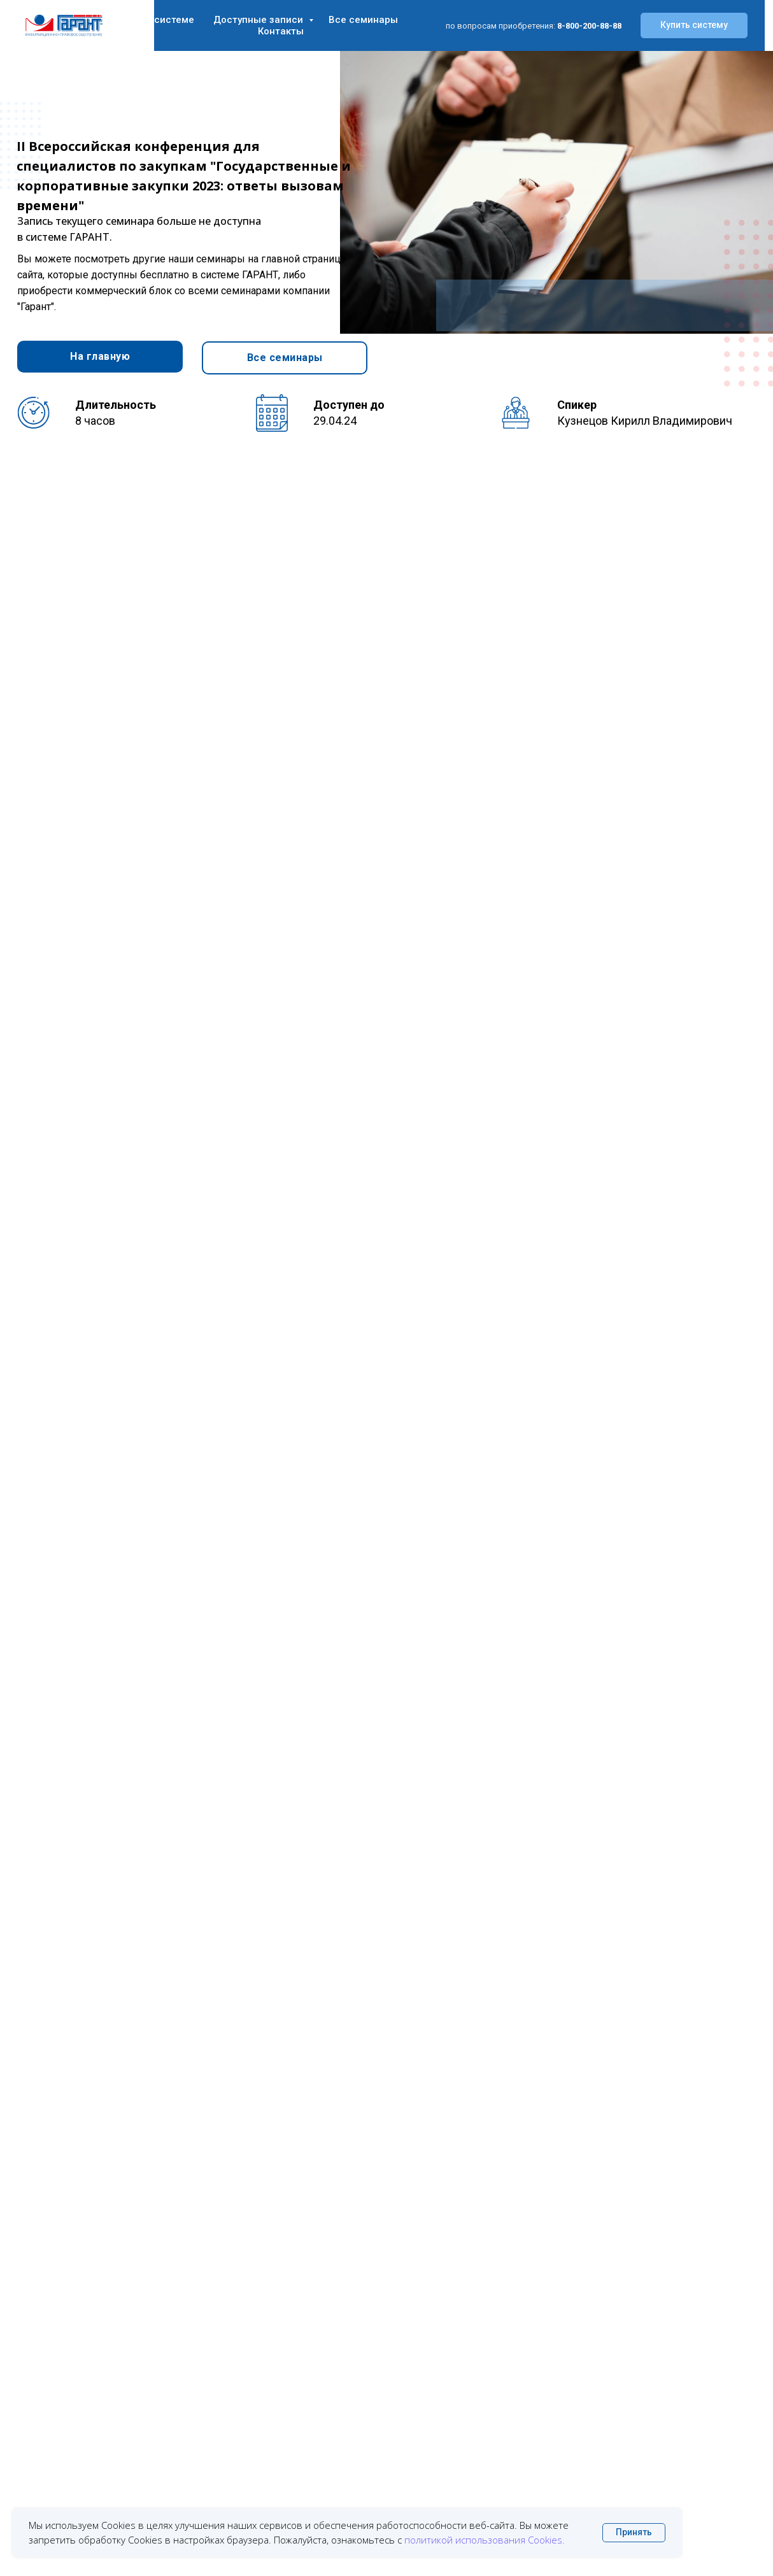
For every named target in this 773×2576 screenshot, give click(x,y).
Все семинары (363, 19)
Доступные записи (259, 19)
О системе (169, 19)
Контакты (281, 31)
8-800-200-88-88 (589, 26)
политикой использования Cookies (483, 2539)
